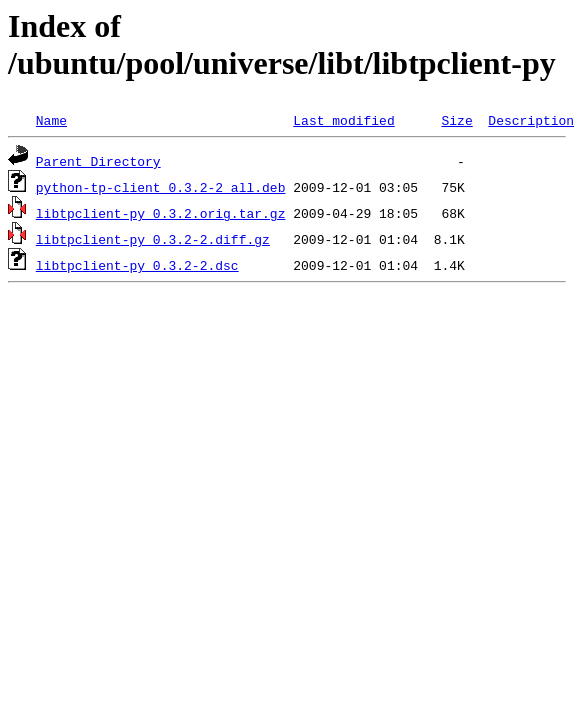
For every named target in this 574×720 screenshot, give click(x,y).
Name (51, 120)
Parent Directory (98, 161)
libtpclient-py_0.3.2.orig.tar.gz (161, 213)
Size (456, 120)
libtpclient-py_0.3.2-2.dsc (137, 265)
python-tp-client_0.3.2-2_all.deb (161, 187)
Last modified (343, 120)
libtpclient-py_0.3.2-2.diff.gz (153, 239)
